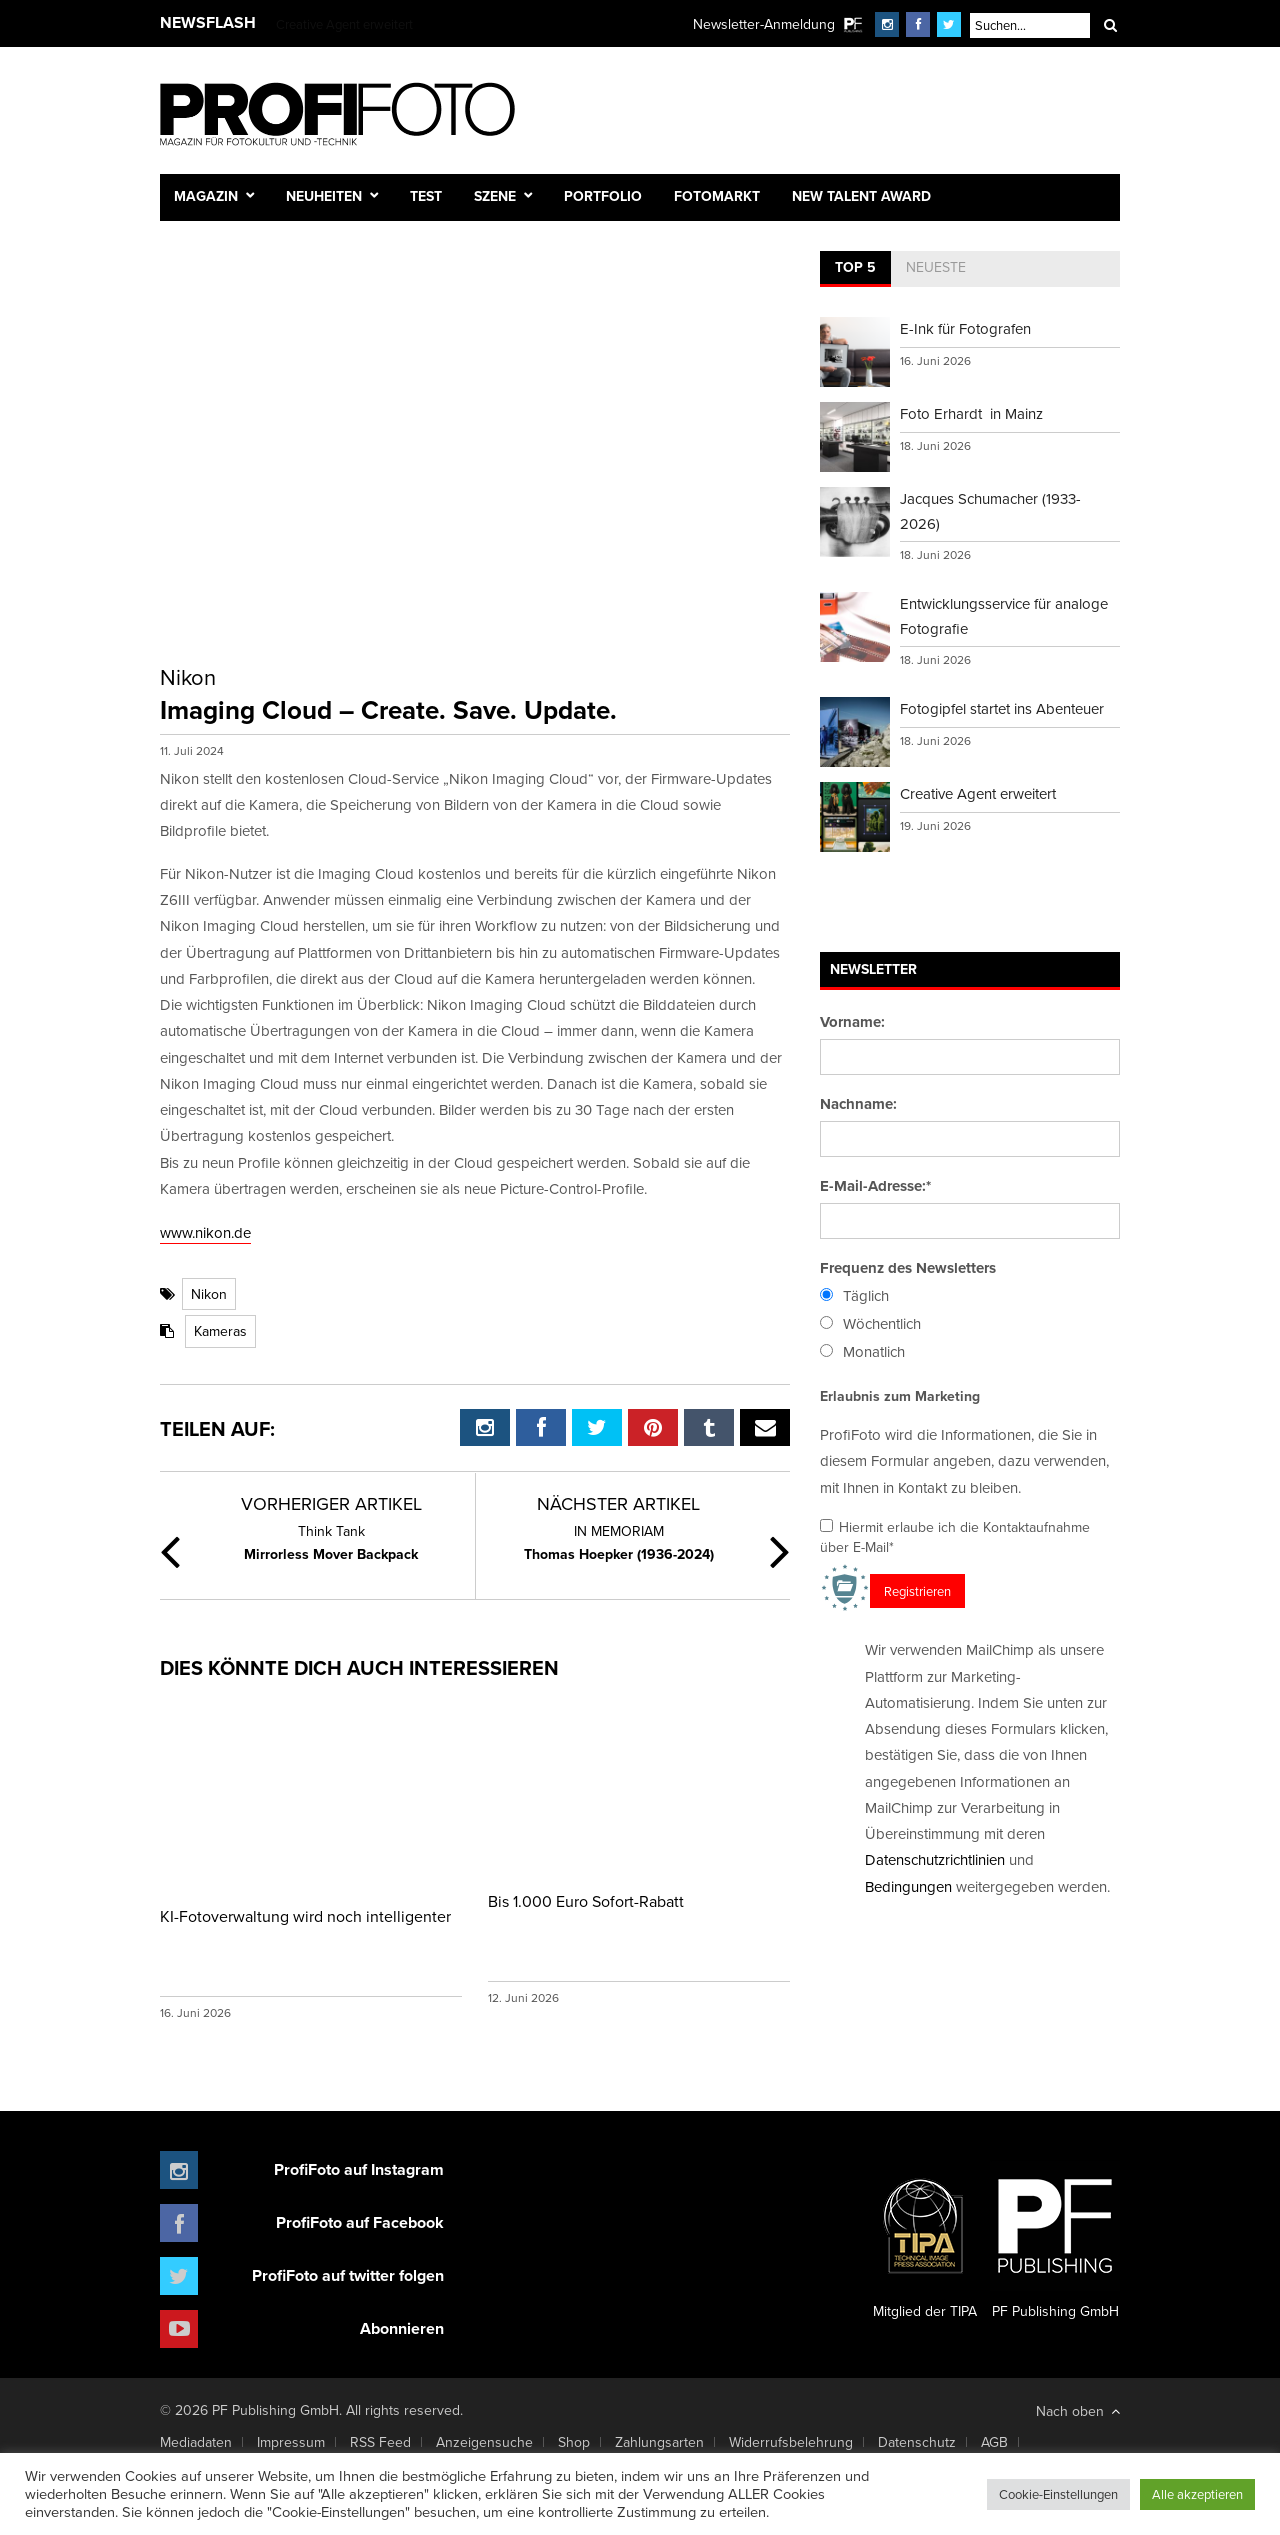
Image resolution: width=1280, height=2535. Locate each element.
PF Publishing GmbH (1055, 2241)
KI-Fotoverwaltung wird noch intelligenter (305, 1916)
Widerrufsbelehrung (791, 2442)
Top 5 (855, 267)
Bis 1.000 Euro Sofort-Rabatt (586, 1901)
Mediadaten (196, 2442)
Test (426, 196)
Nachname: (858, 1104)
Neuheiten (324, 196)
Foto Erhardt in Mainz (971, 413)
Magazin (206, 196)
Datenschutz (917, 2442)
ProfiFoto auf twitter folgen (348, 2275)
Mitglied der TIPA (925, 2241)
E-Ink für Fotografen (965, 328)
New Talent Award (861, 196)
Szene (495, 196)
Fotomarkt (717, 196)
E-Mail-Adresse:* (875, 1186)
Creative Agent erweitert (344, 24)
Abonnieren (402, 2328)
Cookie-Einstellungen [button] (1058, 2494)
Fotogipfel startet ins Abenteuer (1002, 708)
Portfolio (603, 196)
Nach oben (1078, 2411)
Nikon (209, 1294)
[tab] (855, 269)
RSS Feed (380, 2442)
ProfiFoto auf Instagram (359, 2169)
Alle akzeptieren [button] (1197, 2494)
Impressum (291, 2442)
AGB (994, 2442)
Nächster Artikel (618, 1503)
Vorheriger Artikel (331, 1503)
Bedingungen (908, 1886)
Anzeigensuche (484, 2442)
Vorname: (852, 1022)
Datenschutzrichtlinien (935, 1859)
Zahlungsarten (659, 2442)
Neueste (936, 267)
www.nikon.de (205, 1232)
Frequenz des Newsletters (908, 1268)
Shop (574, 2442)
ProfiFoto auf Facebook (360, 2222)
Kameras (220, 1331)
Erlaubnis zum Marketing (900, 1396)
